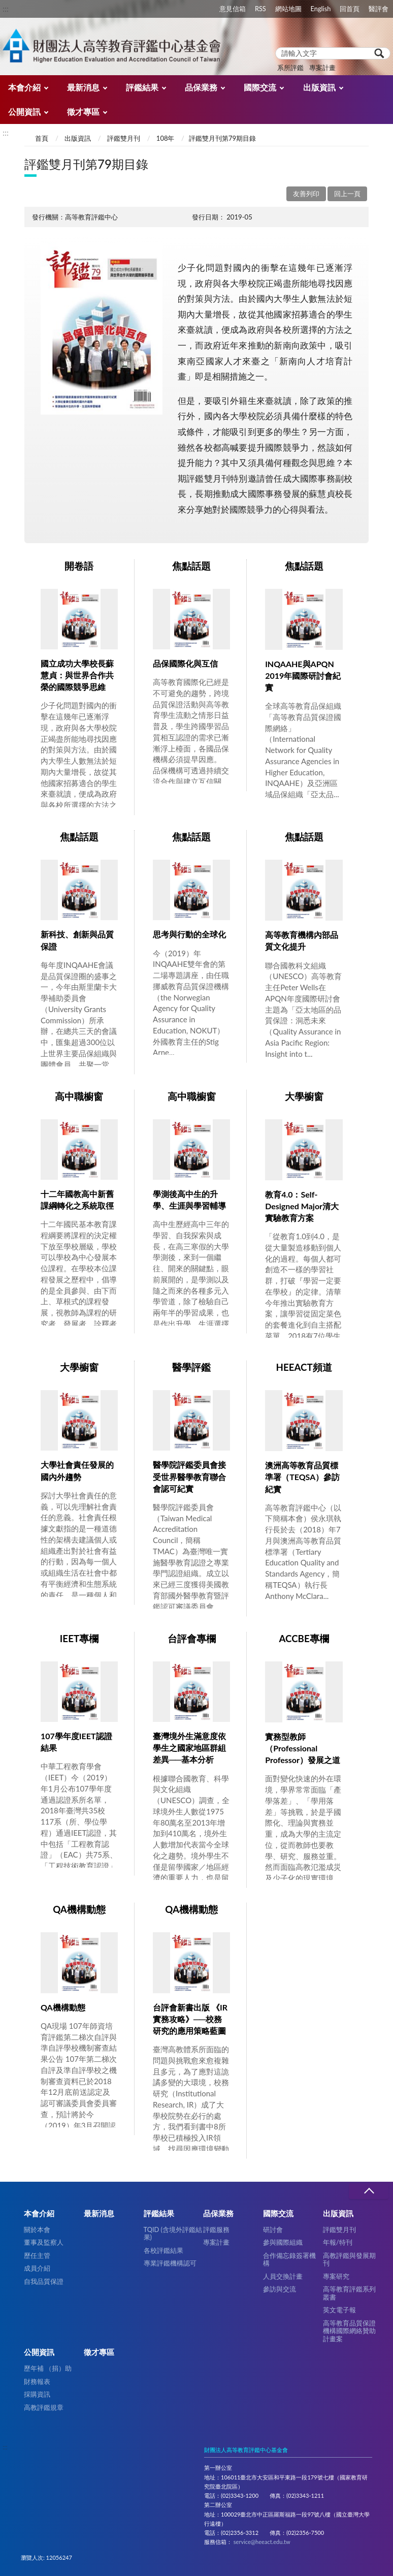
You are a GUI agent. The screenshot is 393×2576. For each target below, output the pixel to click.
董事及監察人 (43, 2242)
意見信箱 (232, 9)
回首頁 (349, 9)
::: (6, 8)
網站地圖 (288, 9)
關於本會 (37, 2229)
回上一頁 (347, 194)
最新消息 (83, 87)
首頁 (41, 138)
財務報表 (37, 2381)
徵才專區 (83, 111)
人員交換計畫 (283, 2276)
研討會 (273, 2229)
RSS (260, 9)
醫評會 (378, 9)
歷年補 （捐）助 (48, 2368)
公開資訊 (24, 111)
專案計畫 (322, 68)
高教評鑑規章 (43, 2407)
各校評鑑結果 (163, 2250)
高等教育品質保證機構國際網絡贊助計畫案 (349, 2331)
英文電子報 (339, 2310)
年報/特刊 (337, 2242)
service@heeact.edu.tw (262, 2541)
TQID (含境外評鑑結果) (173, 2233)
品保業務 (201, 87)
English (321, 9)
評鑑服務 (216, 2229)
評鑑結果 (142, 87)
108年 (165, 138)
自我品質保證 (43, 2281)
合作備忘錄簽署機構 (289, 2259)
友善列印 (306, 194)
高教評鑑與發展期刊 (349, 2259)
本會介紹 (24, 87)
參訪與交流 (279, 2289)
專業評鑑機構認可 (170, 2263)
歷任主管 (37, 2255)
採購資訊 (37, 2394)
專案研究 (336, 2276)
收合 (368, 2191)
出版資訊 (319, 87)
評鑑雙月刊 (123, 138)
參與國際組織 (283, 2242)
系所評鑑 (290, 68)
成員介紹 (37, 2268)
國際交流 (260, 87)
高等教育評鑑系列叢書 (349, 2293)
